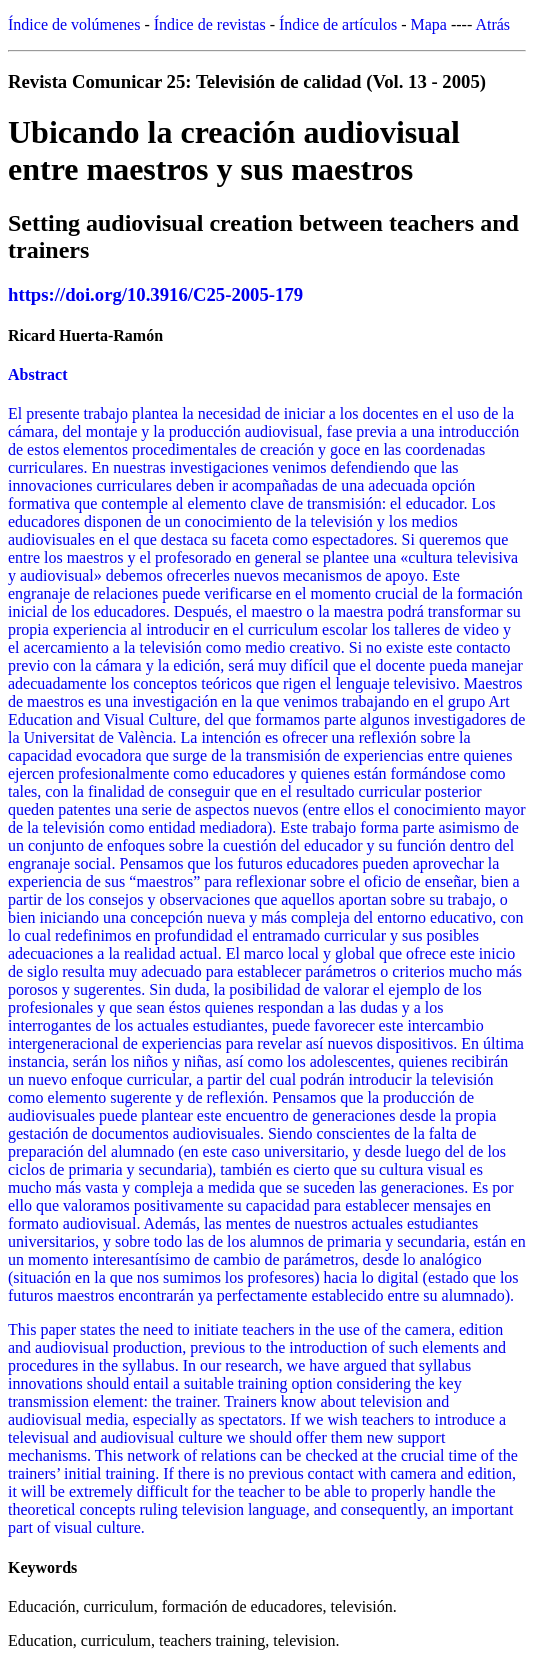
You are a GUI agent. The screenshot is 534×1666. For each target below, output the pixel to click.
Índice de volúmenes (74, 24)
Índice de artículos (338, 24)
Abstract (38, 374)
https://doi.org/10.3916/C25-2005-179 (155, 294)
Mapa (429, 24)
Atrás (492, 24)
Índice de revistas (210, 24)
